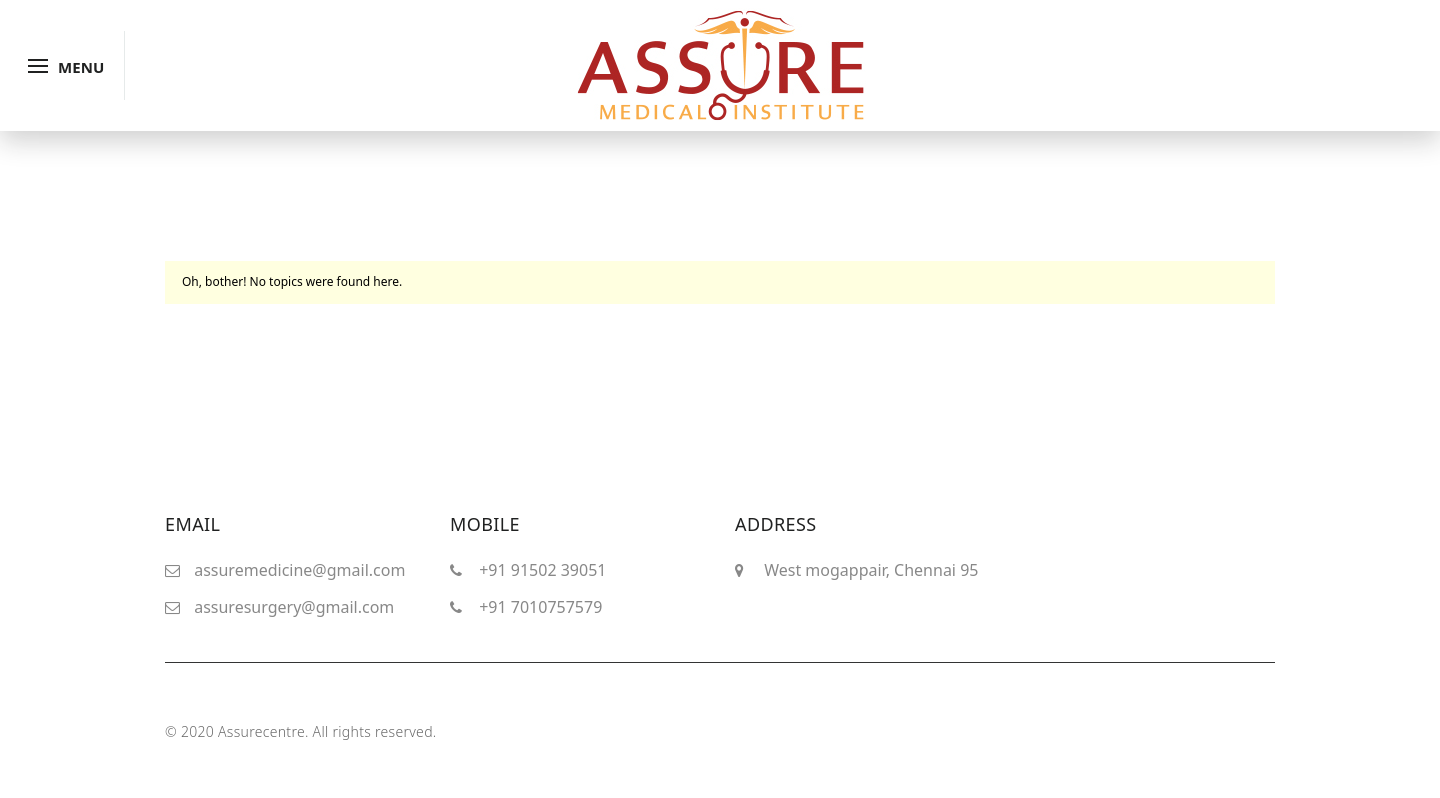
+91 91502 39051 (542, 570)
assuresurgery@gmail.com (294, 607)
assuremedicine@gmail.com (299, 570)
